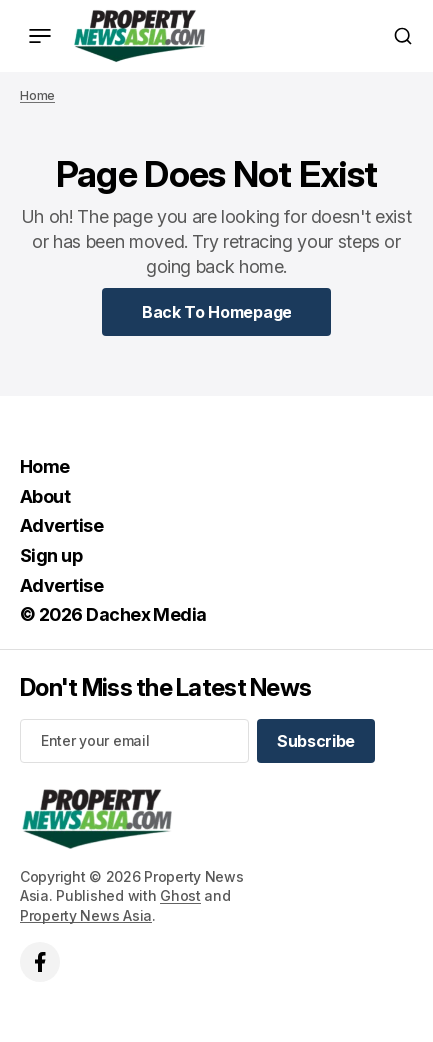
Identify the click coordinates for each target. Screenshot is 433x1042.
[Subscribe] (316, 741)
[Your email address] (134, 741)
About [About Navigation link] (45, 496)
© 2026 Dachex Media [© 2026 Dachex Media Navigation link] (113, 614)
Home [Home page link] (37, 95)
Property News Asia (86, 915)
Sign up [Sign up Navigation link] (51, 555)
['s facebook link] (40, 962)
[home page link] (139, 36)
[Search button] (403, 36)
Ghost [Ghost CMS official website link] (180, 895)
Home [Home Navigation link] (45, 466)
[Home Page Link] (217, 312)
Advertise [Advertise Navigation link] (61, 525)
